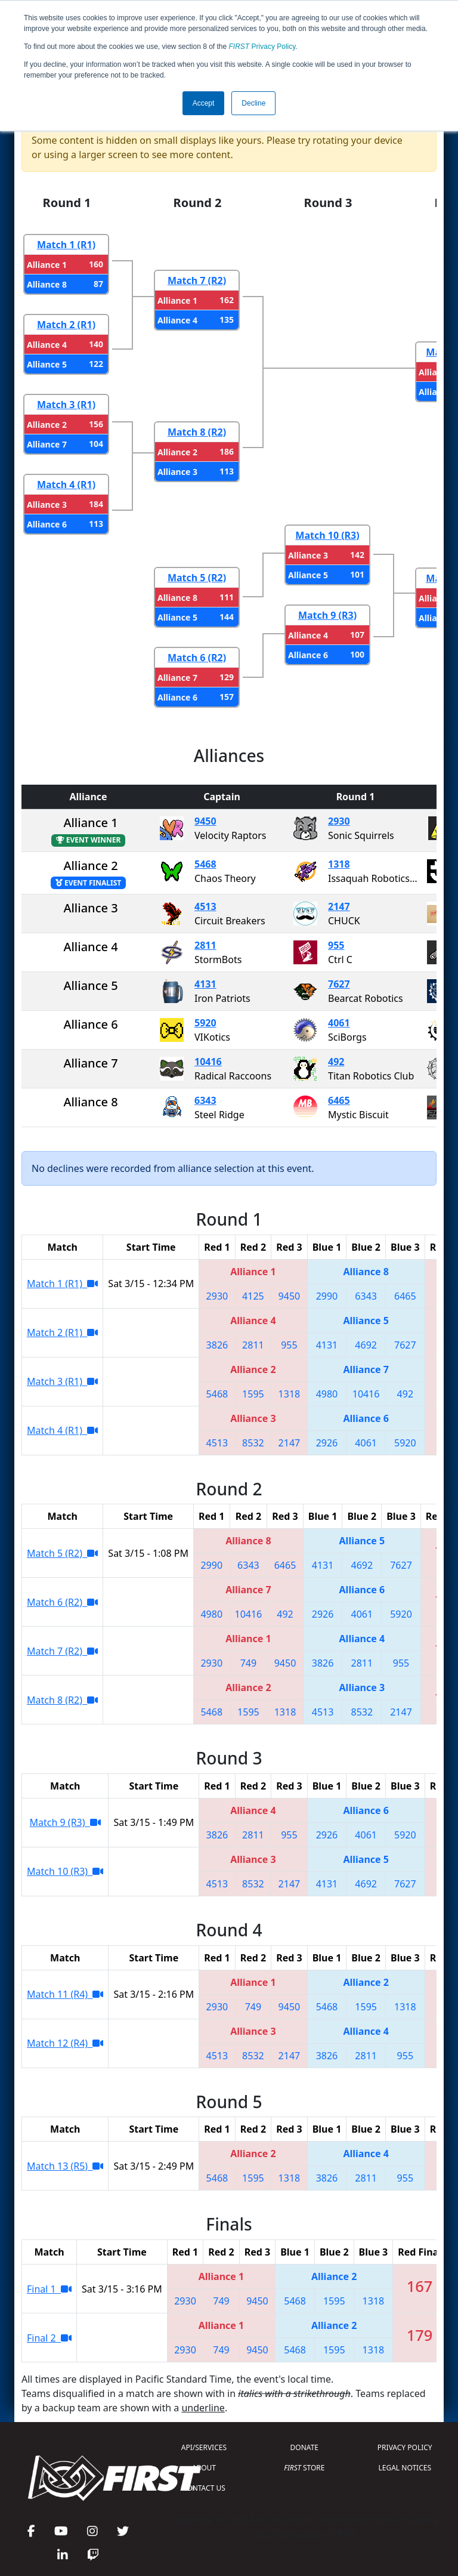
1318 (339, 864)
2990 (327, 1296)
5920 (205, 1022)
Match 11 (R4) (65, 1994)
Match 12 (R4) (65, 2043)
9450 (205, 821)
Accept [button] (204, 103)
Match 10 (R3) (327, 535)
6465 (339, 1100)
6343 (205, 1100)
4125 (253, 1296)
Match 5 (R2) (197, 577)
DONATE (304, 2447)
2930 (339, 821)
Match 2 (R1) (66, 324)
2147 (339, 906)
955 (336, 945)
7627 (339, 984)
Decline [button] (253, 103)
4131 (205, 984)
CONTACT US (203, 2488)
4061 (339, 1022)
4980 (327, 1393)
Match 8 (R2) (197, 432)
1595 (253, 1393)
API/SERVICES (204, 2447)
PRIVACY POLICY (404, 2447)
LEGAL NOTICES (405, 2468)
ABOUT (204, 2468)
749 (248, 1663)
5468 (205, 864)
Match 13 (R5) (65, 2166)
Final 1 (49, 2289)
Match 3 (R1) (66, 404)
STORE (304, 2468)
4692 (366, 1345)
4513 (205, 906)
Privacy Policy (262, 46)
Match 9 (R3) (327, 615)
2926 (327, 1442)
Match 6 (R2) (197, 657)
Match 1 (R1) (66, 244)
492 (336, 1061)
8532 (253, 1442)
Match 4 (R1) (66, 484)
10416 (208, 1061)
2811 (205, 945)
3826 (217, 1345)
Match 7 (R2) (197, 280)
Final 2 (49, 2337)
